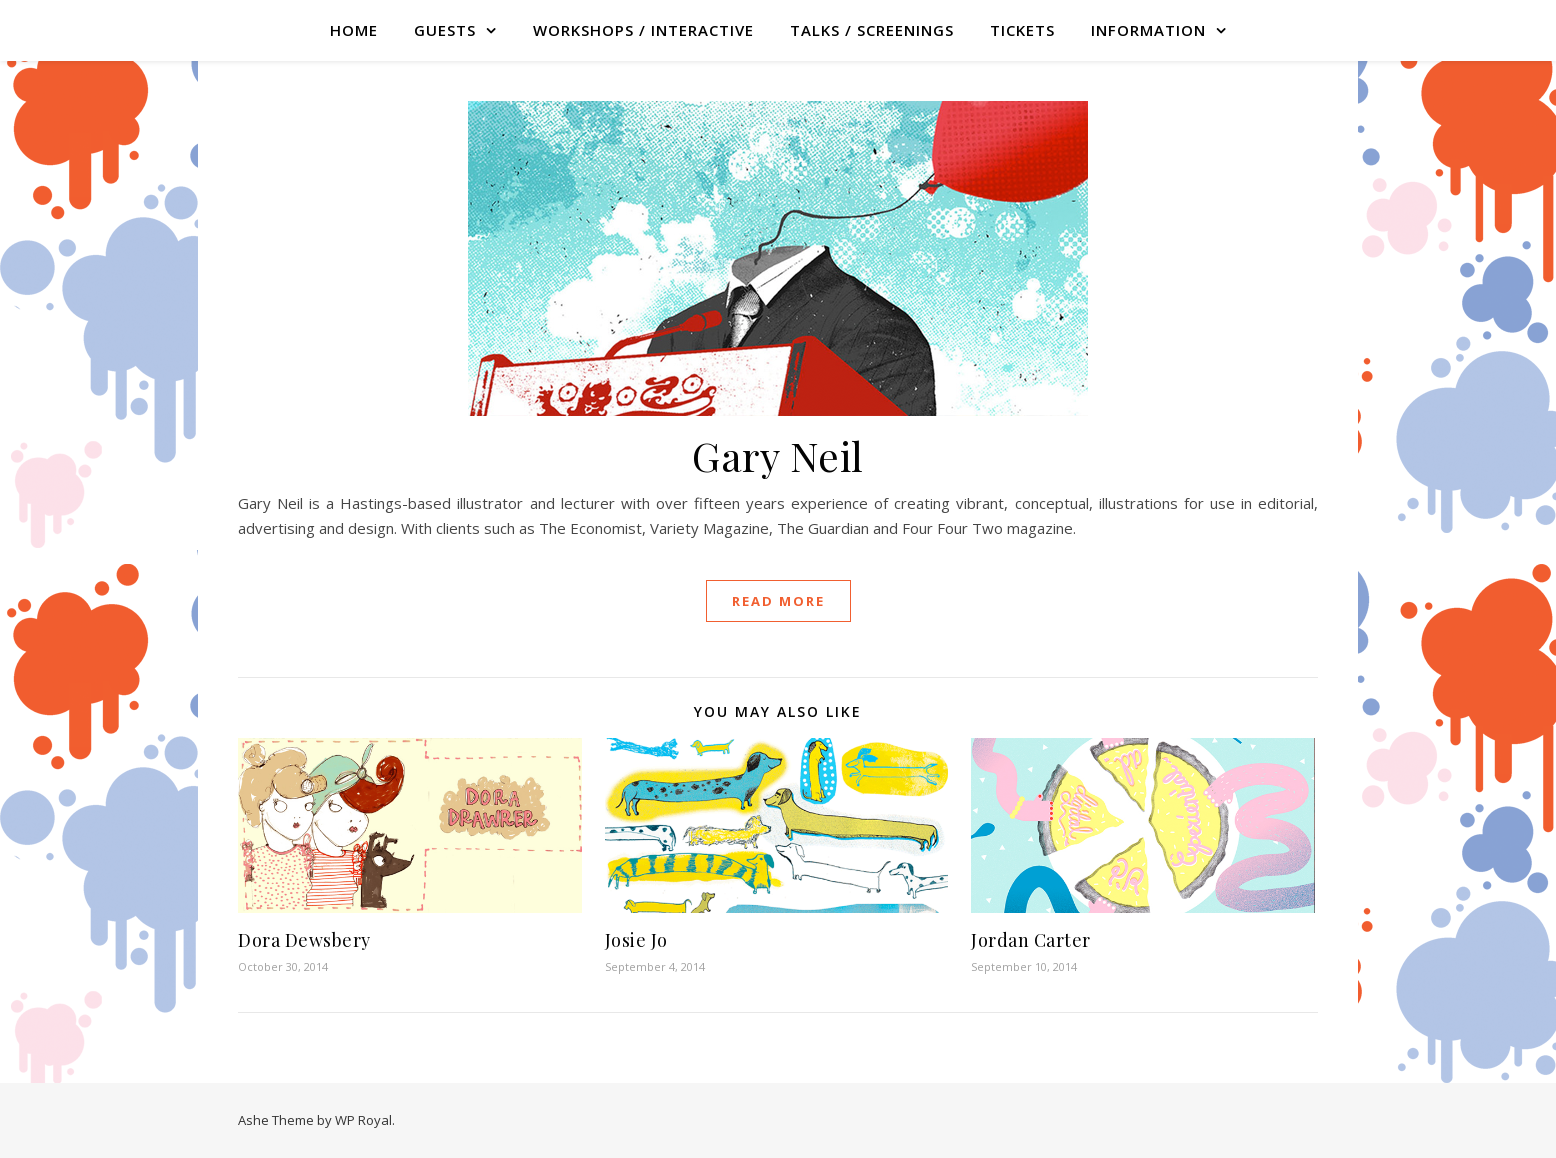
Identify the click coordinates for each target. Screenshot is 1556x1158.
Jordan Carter (1031, 940)
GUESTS (445, 30)
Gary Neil (778, 455)
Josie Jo (636, 940)
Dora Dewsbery (304, 940)
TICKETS (1022, 30)
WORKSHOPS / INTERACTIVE (643, 30)
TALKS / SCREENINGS (872, 30)
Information (1148, 30)
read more (778, 601)
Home (354, 30)
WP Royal (363, 1120)
